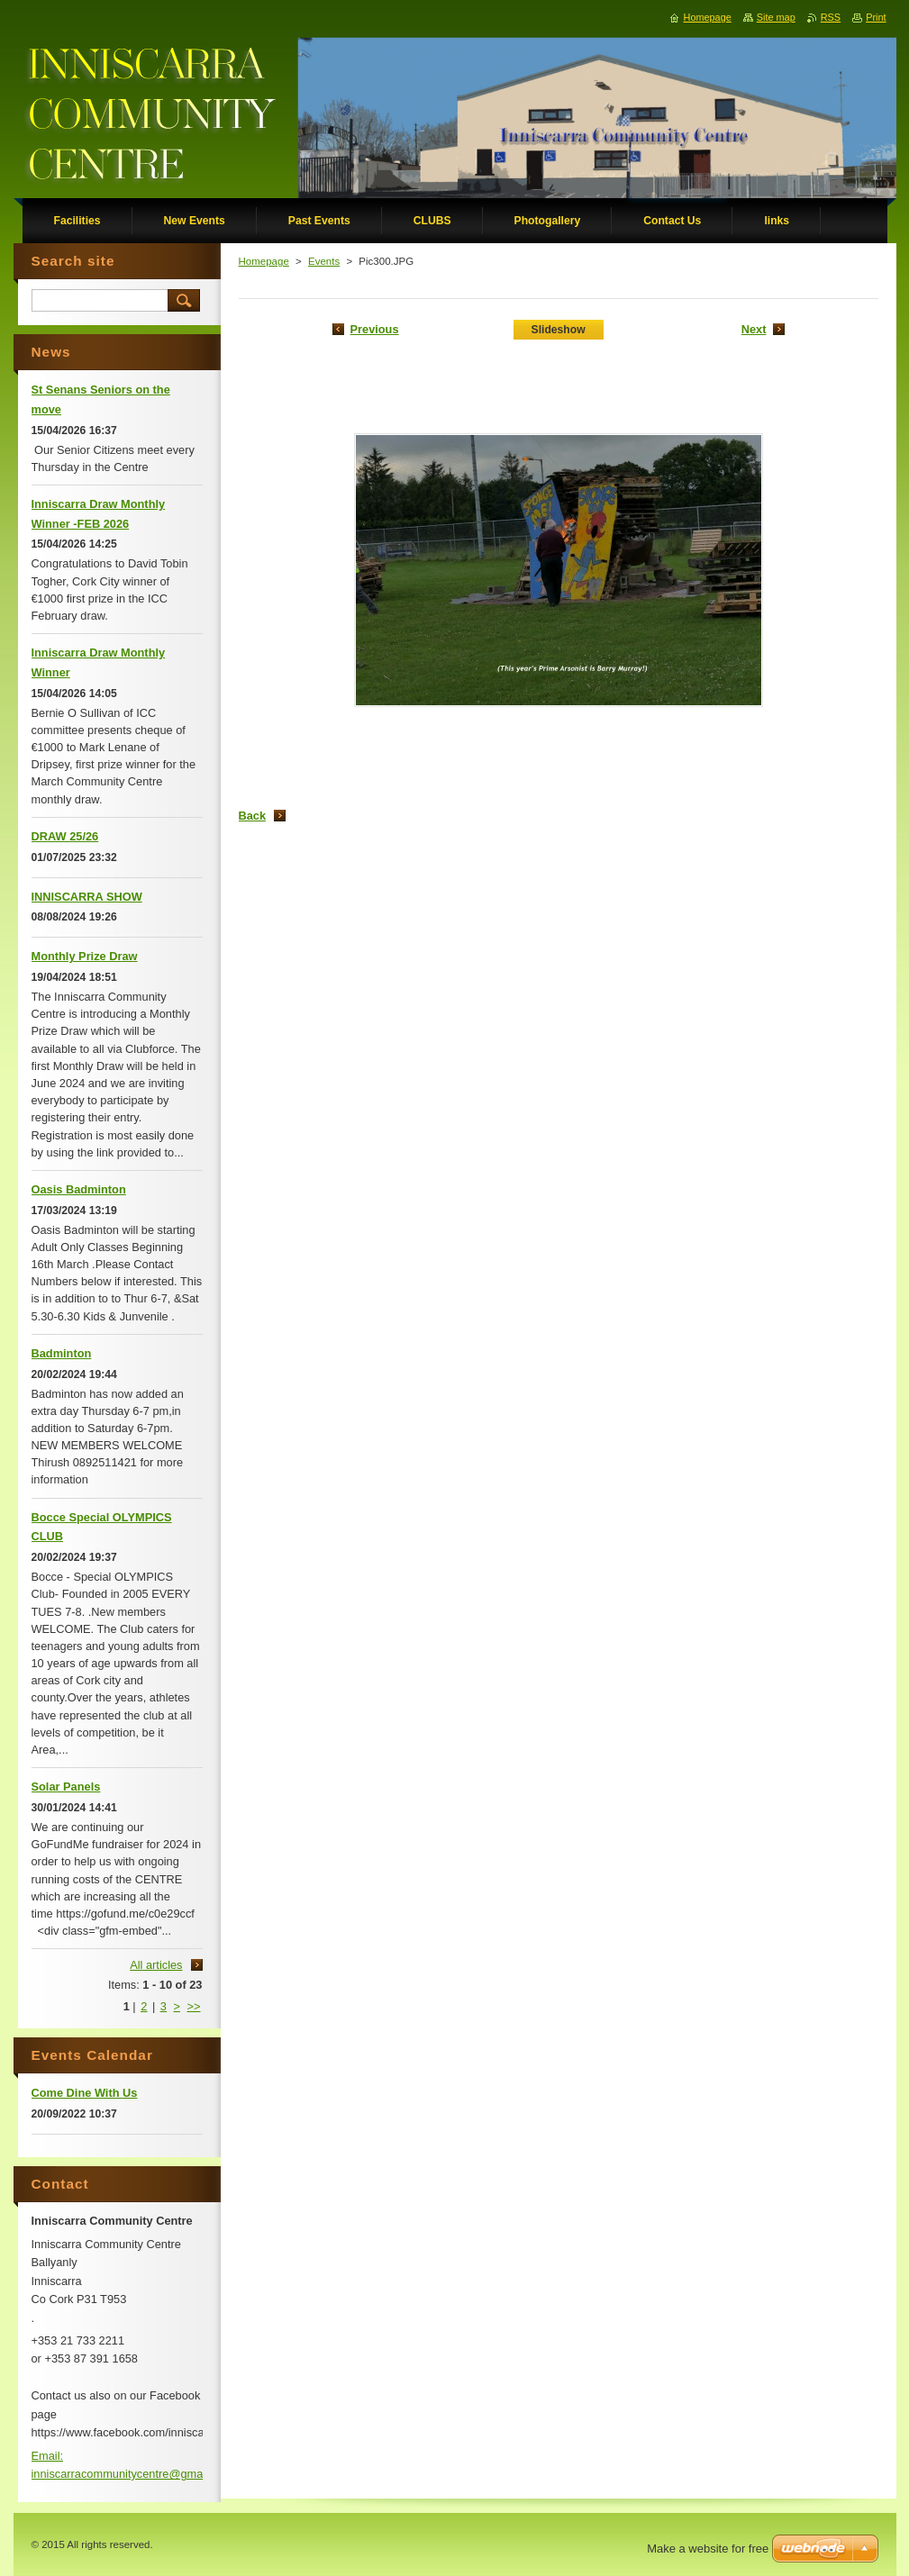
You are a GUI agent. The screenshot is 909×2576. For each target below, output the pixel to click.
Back (253, 815)
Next (754, 329)
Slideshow (559, 329)
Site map (776, 17)
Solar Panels (66, 1786)
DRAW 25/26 (65, 836)
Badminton (62, 1353)
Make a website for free (707, 2548)
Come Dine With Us (85, 2093)
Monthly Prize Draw (85, 956)
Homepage (264, 261)
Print (876, 17)
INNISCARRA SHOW (87, 896)
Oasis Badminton (79, 1189)
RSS (831, 17)
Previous (374, 329)
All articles (156, 1965)
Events (324, 261)
